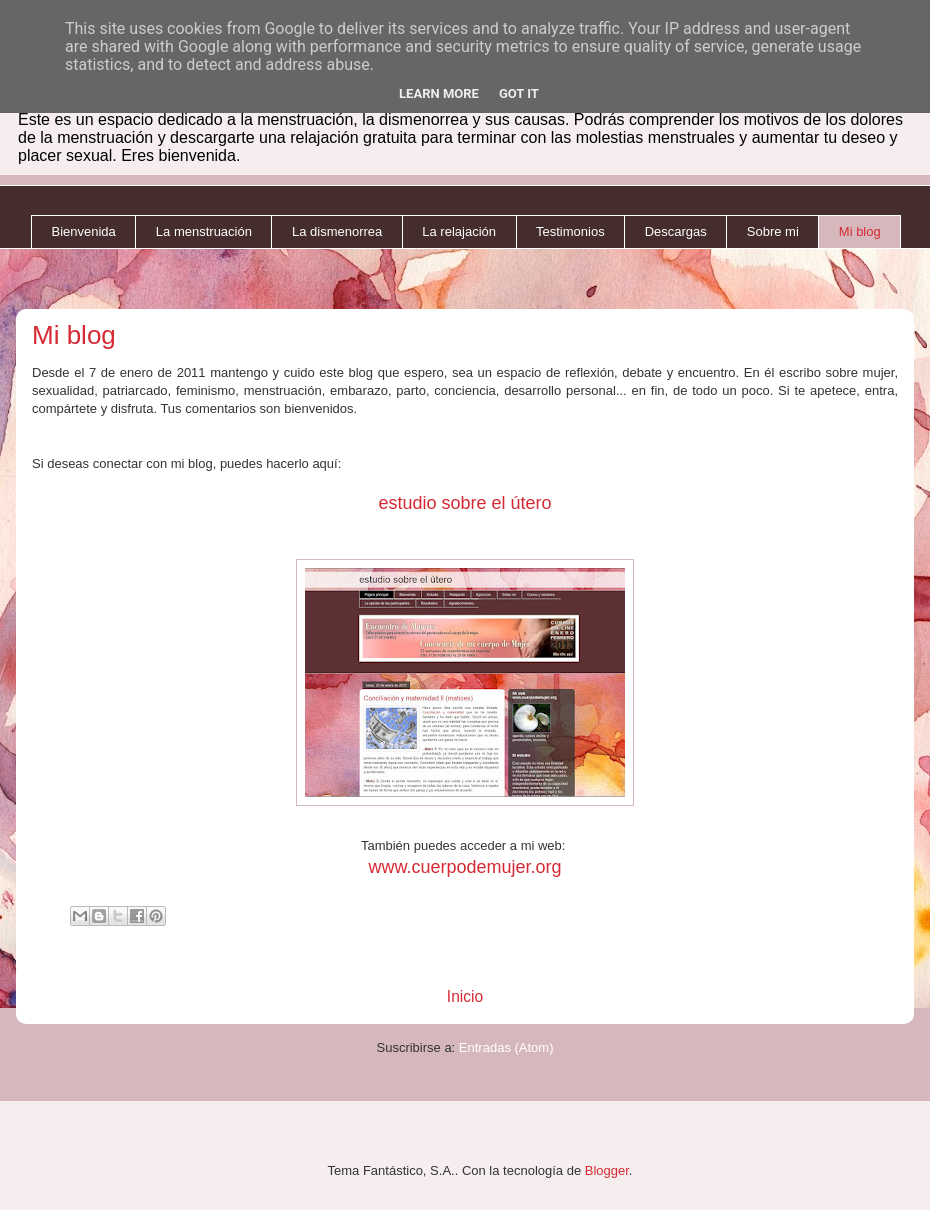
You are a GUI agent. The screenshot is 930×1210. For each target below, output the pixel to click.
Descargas (676, 231)
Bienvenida (84, 231)
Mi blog (860, 231)
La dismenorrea (337, 231)
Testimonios (570, 231)
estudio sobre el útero (464, 503)
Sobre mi (773, 231)
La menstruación (204, 231)
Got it (519, 93)
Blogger (607, 1170)
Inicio (465, 996)
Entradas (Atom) (506, 1047)
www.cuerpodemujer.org (464, 867)
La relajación (459, 231)
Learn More (439, 93)
